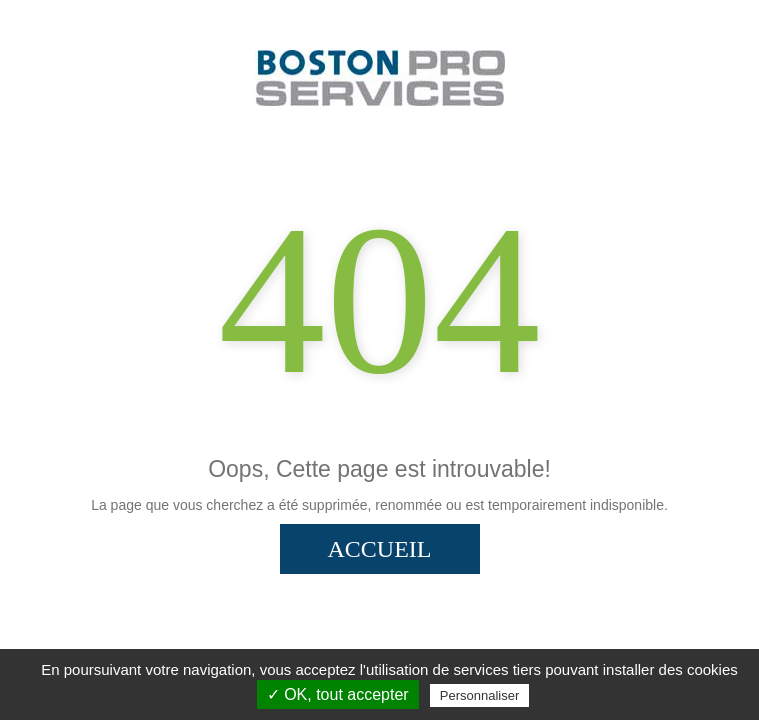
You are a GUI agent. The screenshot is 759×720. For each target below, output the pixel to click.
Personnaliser (480, 695)
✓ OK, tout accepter (338, 694)
